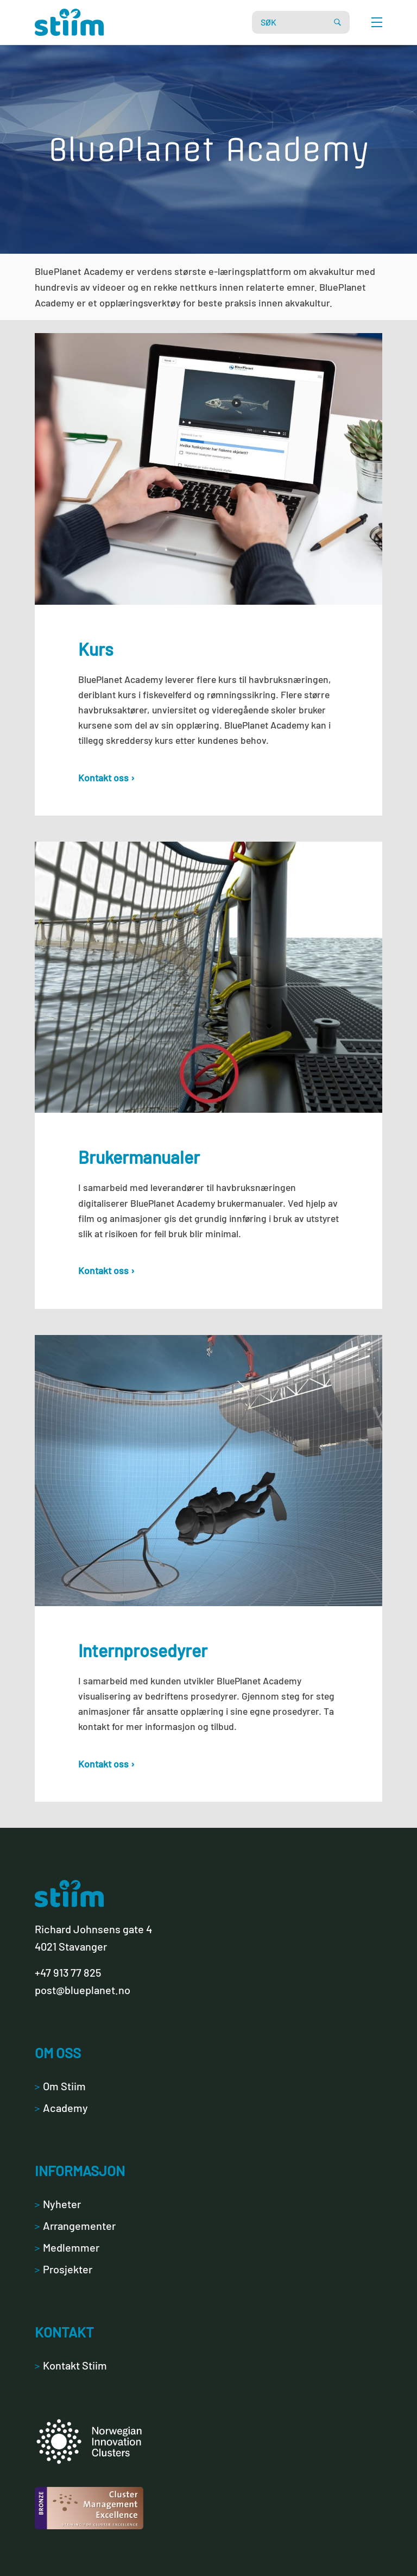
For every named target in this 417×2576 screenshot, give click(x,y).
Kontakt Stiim (71, 2365)
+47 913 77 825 (68, 1972)
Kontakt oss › (106, 778)
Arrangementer (75, 2225)
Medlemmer (67, 2247)
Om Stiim (60, 2085)
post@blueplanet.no (82, 1989)
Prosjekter (63, 2269)
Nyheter (58, 2203)
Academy (61, 2107)
